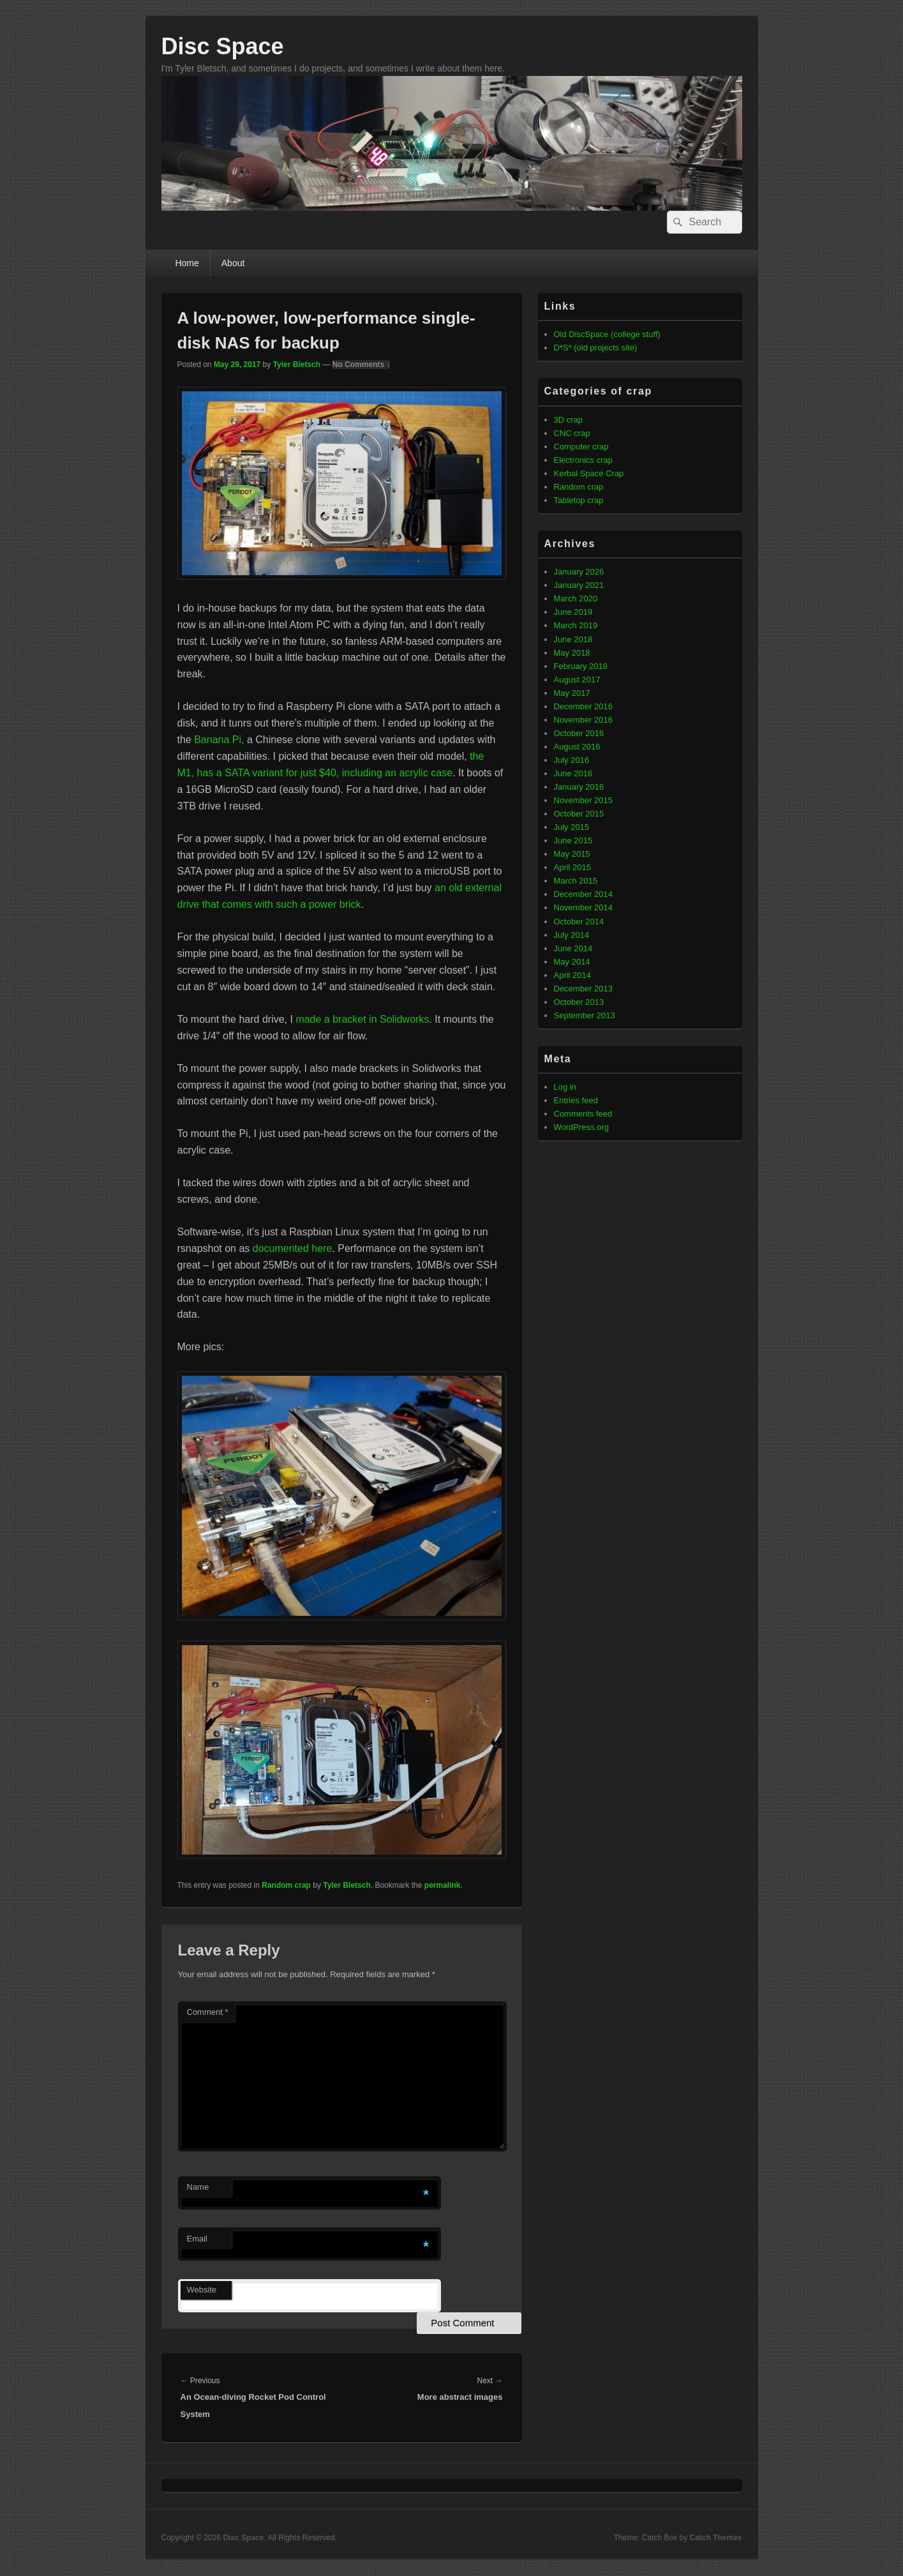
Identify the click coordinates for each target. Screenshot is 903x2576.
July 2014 (572, 935)
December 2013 (583, 988)
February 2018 (581, 666)
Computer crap (581, 446)
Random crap (286, 1885)
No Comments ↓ (361, 364)
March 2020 (576, 598)
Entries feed (576, 1100)
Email (197, 2238)
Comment (207, 2012)
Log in (565, 1087)
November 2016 (583, 720)
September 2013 (584, 1015)
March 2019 (576, 625)
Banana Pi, (219, 739)
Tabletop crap (579, 500)
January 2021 (579, 585)
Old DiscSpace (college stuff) (607, 334)
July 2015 (572, 827)
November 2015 (583, 800)
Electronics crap (583, 460)
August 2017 (577, 679)
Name (198, 2187)
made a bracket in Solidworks (362, 1019)
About (233, 263)
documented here (292, 1248)
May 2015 (572, 854)
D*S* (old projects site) (596, 347)
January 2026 (579, 571)
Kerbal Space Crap (589, 473)
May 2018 (572, 653)
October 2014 (579, 921)
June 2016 (573, 773)
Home (186, 263)
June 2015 (573, 840)
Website (202, 2289)
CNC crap (572, 433)
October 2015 (579, 813)
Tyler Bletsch (296, 364)
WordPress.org (581, 1127)
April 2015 (573, 867)
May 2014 (572, 962)
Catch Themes (715, 2537)
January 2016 (579, 787)
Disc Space (222, 46)
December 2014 (583, 894)
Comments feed (583, 1114)
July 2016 (572, 760)
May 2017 (572, 693)
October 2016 (579, 733)
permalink (442, 1885)
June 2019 (573, 612)
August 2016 (577, 746)
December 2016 (583, 706)
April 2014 (573, 975)
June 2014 (573, 948)
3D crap (568, 420)
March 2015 (576, 880)
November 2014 (583, 907)
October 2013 (579, 1002)
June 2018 (573, 639)
